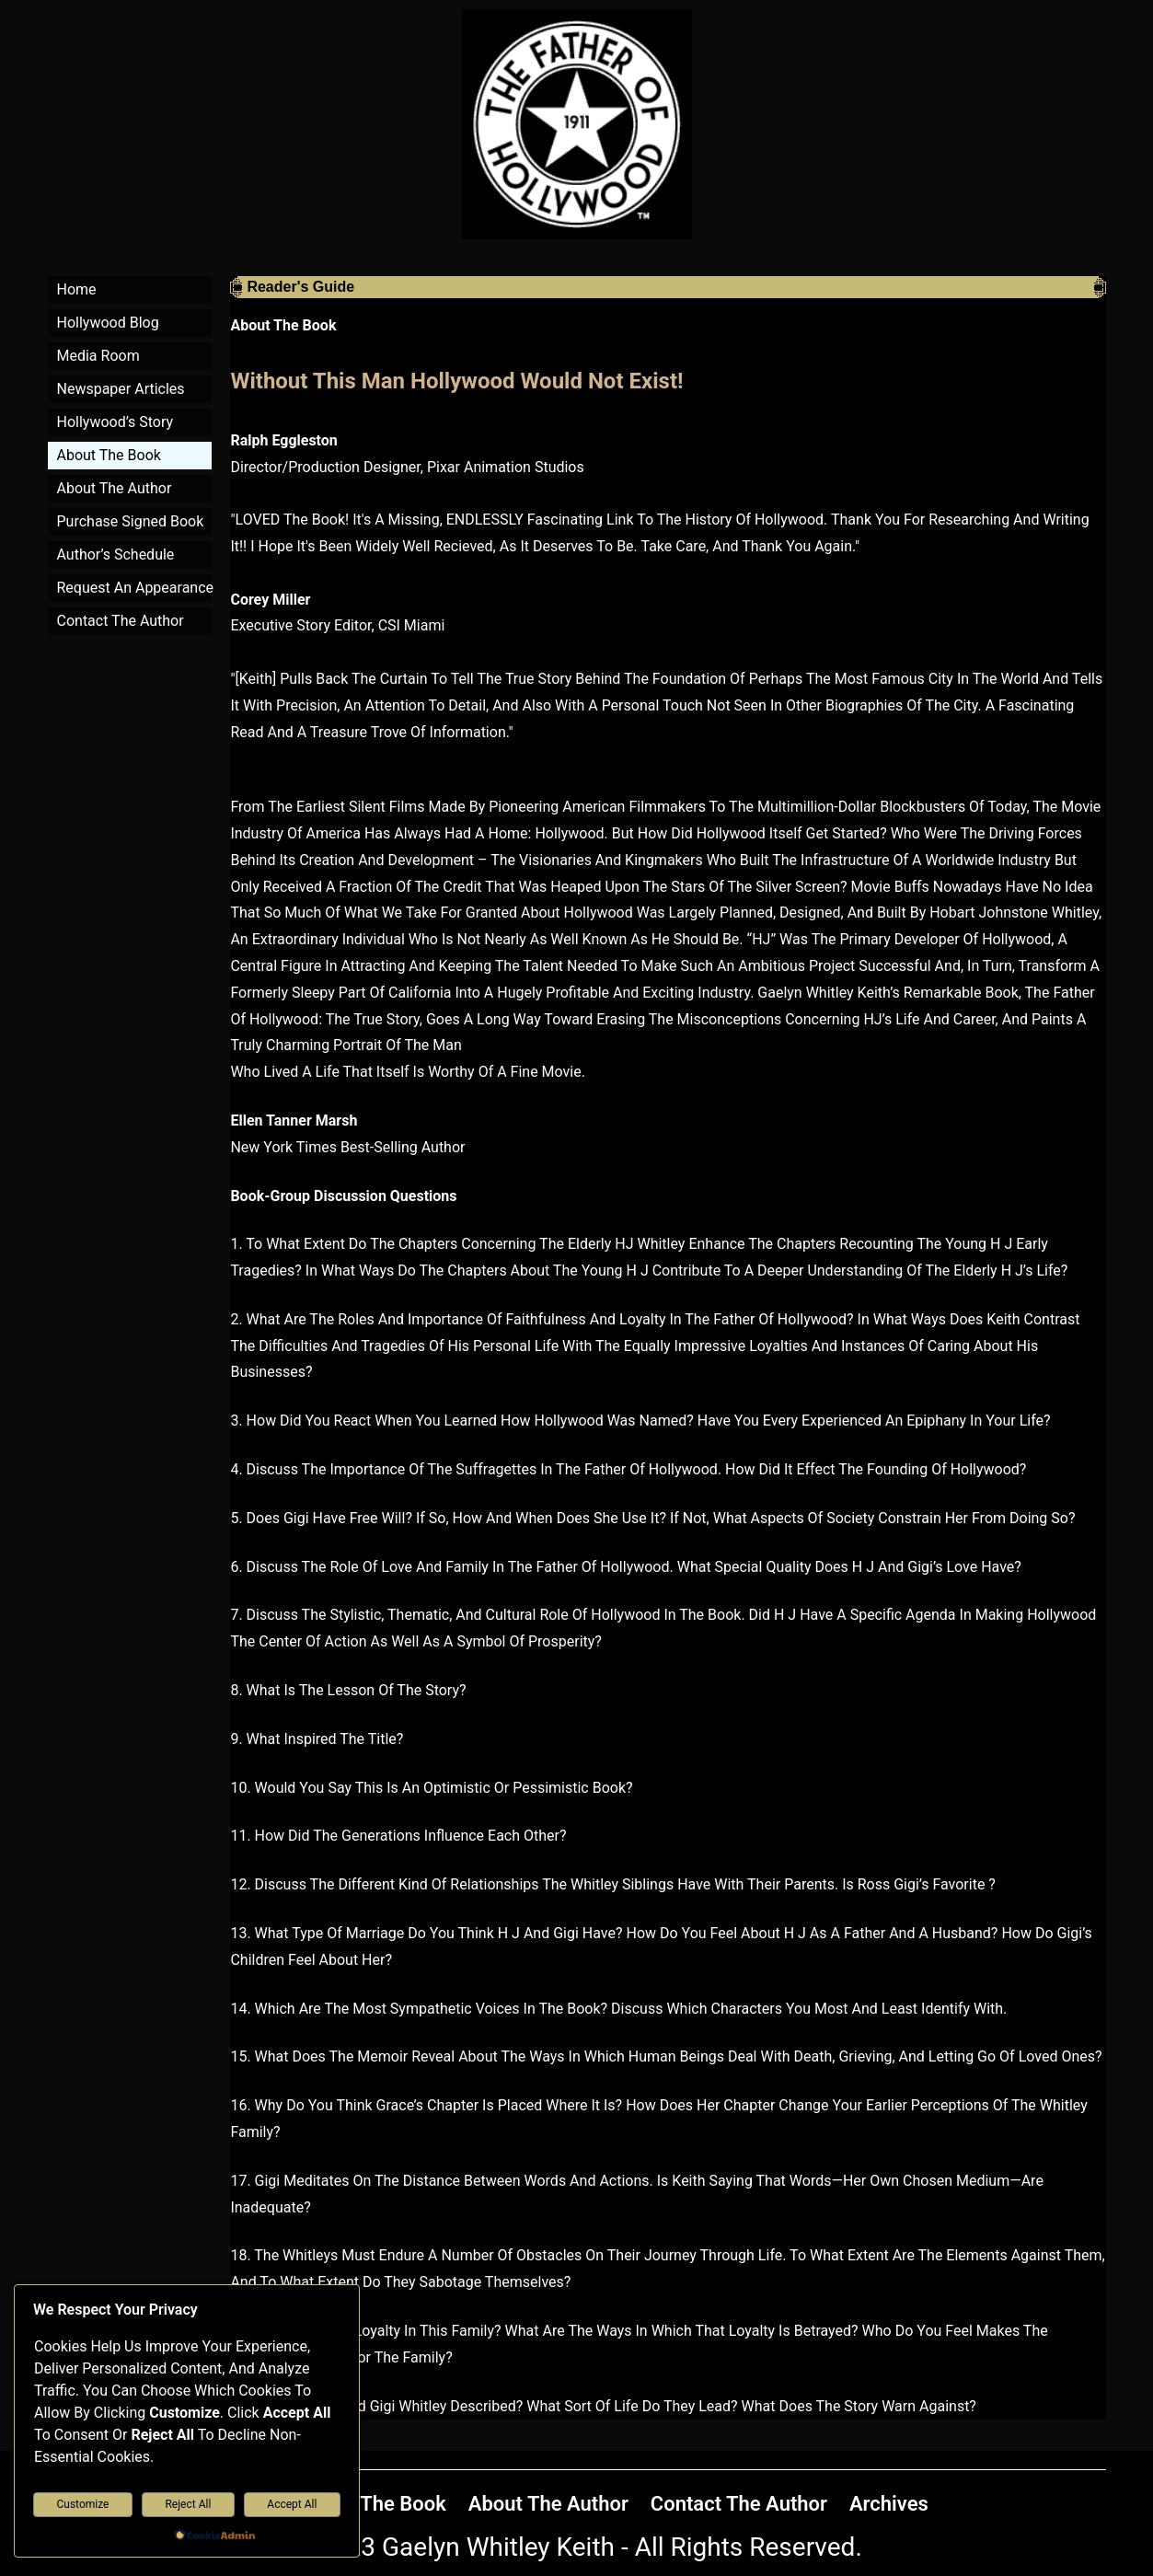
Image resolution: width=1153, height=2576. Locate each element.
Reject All (188, 2504)
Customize (83, 2504)
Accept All (292, 2504)
